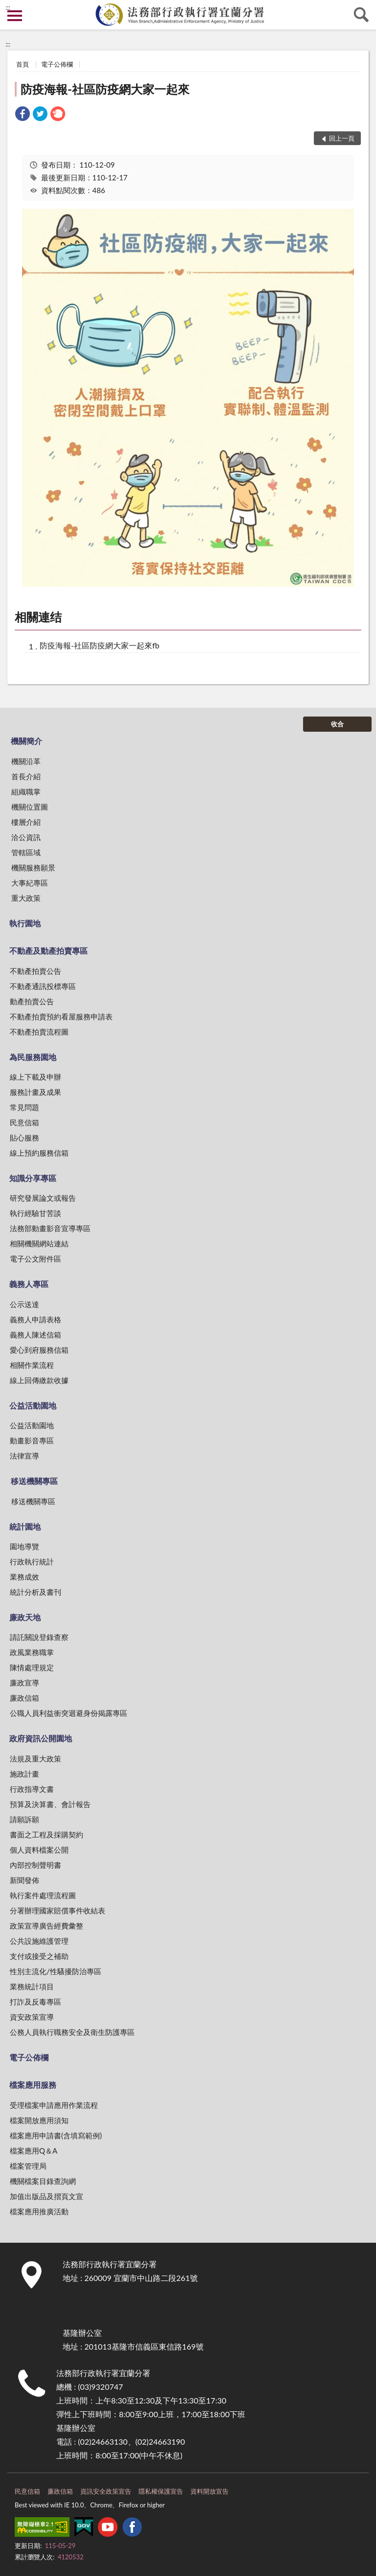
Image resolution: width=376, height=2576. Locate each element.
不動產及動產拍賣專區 (48, 950)
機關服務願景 (33, 867)
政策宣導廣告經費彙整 (46, 1925)
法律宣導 (24, 1455)
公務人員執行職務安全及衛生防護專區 (72, 2032)
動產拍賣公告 (32, 1001)
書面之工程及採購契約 (46, 1834)
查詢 (361, 14)
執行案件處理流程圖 (43, 1895)
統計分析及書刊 (35, 1591)
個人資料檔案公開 (39, 1849)
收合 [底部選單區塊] (337, 724)
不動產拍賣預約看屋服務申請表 (61, 1016)
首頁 (22, 64)
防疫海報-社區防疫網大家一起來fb (100, 645)
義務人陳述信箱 (35, 1334)
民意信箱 (24, 1122)
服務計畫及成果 (35, 1092)
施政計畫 (24, 1773)
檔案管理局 (28, 2165)
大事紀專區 (29, 882)
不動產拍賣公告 (35, 970)
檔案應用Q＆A (33, 2150)
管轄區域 (26, 852)
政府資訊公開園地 (40, 1738)
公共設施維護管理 (39, 1940)
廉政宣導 (24, 1682)
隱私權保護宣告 (161, 2491)
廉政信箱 (24, 1697)
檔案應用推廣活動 (39, 2211)
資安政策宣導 (32, 2016)
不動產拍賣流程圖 (39, 1031)
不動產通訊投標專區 (43, 986)
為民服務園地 (32, 1057)
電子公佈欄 (57, 64)
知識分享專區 (32, 1178)
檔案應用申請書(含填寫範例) (56, 2135)
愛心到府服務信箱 (39, 1349)
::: (7, 7)
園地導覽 (24, 1546)
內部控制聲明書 (35, 1864)
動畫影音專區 (32, 1440)
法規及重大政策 (35, 1758)
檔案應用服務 (32, 2084)
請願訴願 (24, 1819)
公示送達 (24, 1304)
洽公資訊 (26, 837)
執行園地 (25, 923)
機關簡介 (26, 740)
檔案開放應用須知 (39, 2120)
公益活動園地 (32, 1405)
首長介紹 (26, 776)
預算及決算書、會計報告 (50, 1804)
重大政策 (26, 897)
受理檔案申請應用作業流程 (54, 2105)
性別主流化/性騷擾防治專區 (55, 1971)
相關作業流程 (32, 1365)
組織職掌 (26, 791)
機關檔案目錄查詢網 (43, 2181)
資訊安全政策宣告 (105, 2491)
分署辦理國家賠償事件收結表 (57, 1910)
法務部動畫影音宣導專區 (50, 1228)
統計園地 (25, 1526)
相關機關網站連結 (39, 1243)
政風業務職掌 (32, 1652)
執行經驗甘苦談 (35, 1213)
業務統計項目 (32, 1986)
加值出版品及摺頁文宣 (46, 2196)
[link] (22, 115)
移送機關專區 (34, 1481)
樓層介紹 (26, 821)
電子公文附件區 (35, 1258)
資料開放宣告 (209, 2491)
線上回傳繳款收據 (39, 1380)
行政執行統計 (32, 1561)
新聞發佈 (24, 1880)
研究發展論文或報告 (43, 1197)
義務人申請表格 (35, 1319)
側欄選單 (14, 15)
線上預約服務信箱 (39, 1152)
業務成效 (24, 1576)
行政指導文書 (32, 1788)
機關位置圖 (29, 806)
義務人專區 (28, 1283)
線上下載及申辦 (35, 1076)
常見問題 (24, 1107)
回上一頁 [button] (341, 138)
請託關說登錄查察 (39, 1637)
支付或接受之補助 (39, 1956)
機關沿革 (26, 761)
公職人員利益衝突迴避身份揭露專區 (68, 1713)
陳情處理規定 (32, 1667)
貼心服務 (24, 1137)
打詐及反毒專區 (35, 2001)
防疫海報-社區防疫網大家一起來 (105, 89)
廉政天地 (25, 1617)
